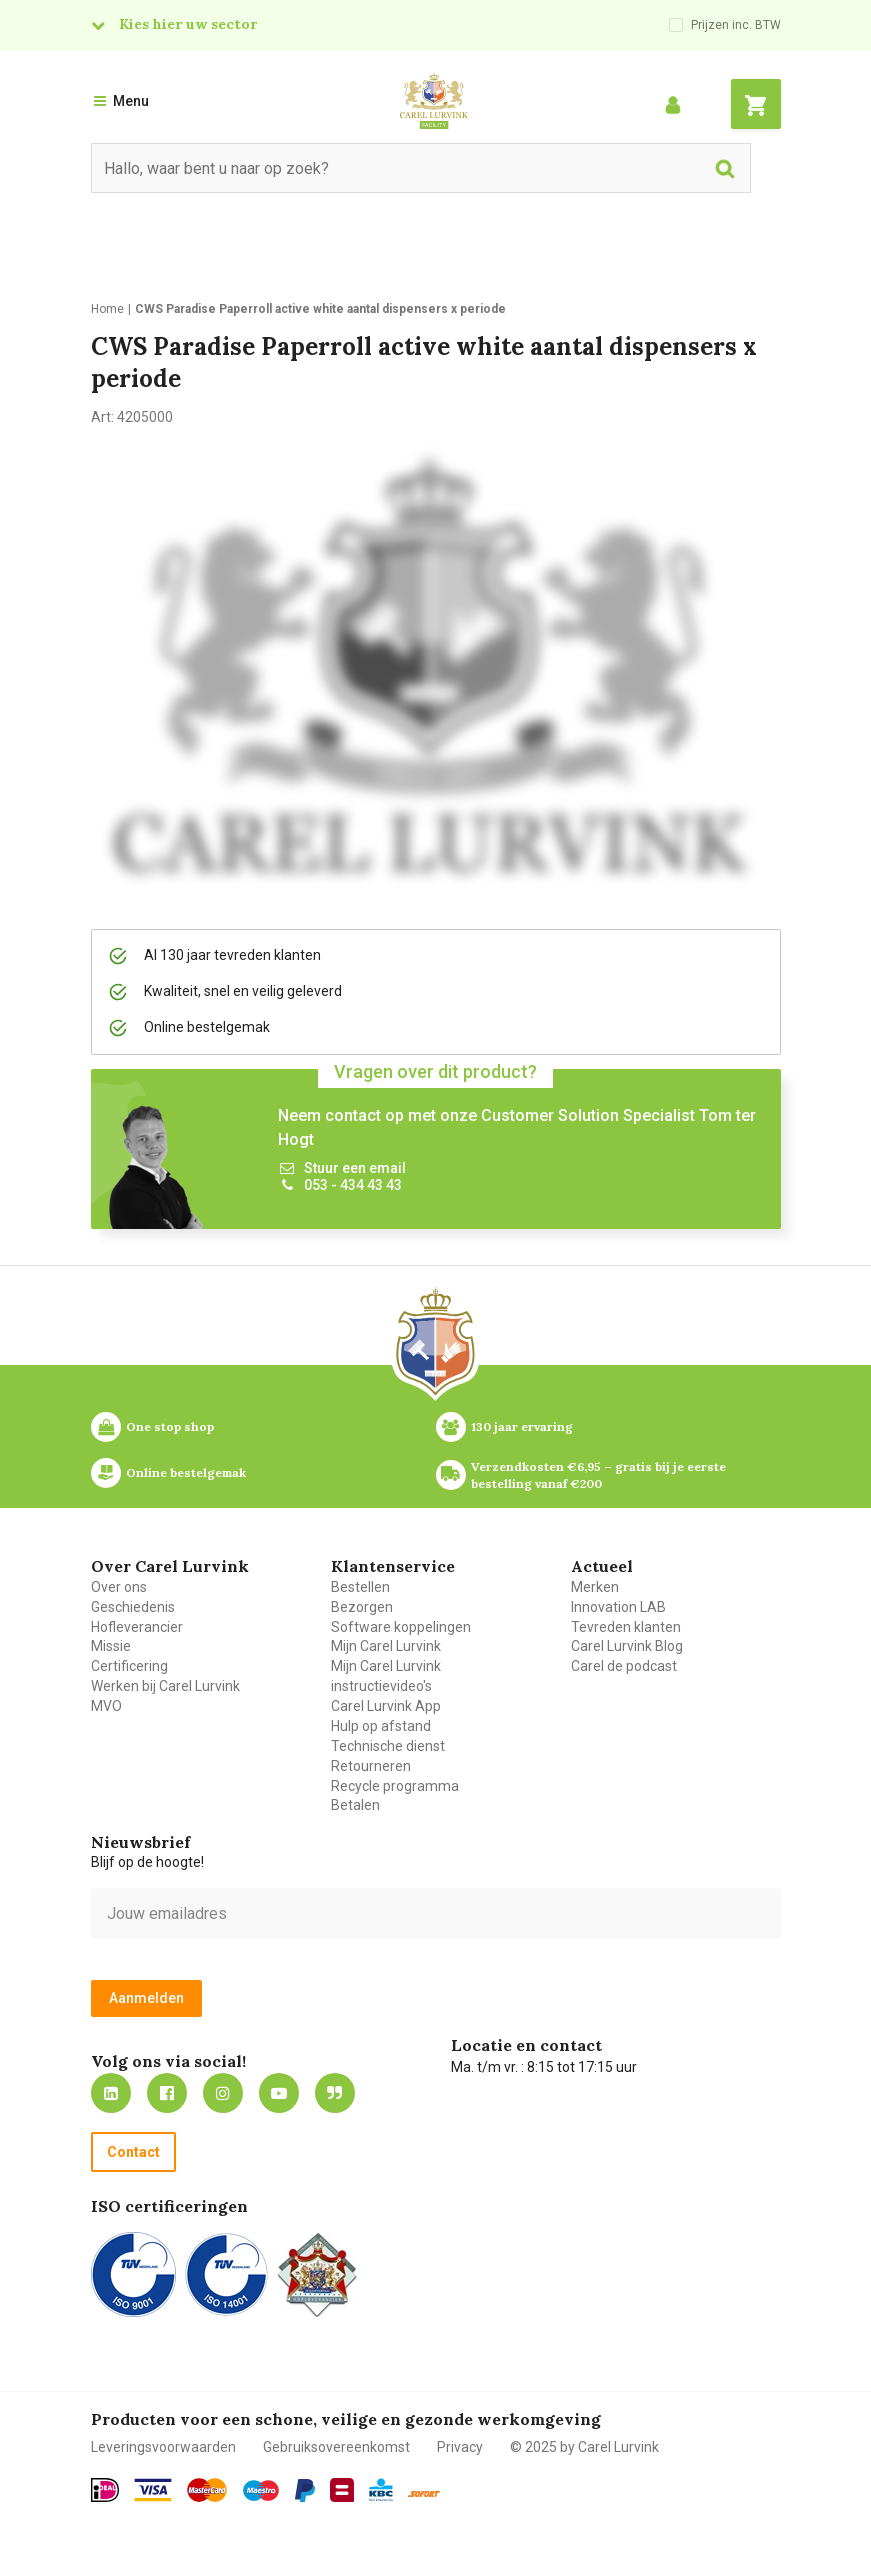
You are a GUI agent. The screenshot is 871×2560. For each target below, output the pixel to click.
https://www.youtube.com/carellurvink (279, 2093)
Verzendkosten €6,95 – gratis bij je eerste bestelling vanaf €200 (600, 1475)
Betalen (355, 1805)
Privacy (460, 2447)
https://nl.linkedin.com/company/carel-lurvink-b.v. (111, 2093)
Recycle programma (395, 1786)
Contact (133, 2152)
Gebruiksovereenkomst (336, 2447)
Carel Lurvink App (386, 1706)
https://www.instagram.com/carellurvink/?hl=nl (223, 2093)
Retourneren (371, 1766)
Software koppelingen (401, 1627)
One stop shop (170, 1426)
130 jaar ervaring (522, 1426)
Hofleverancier (137, 1627)
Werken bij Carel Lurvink (165, 1686)
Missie (111, 1646)
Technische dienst (388, 1746)
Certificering (129, 1666)
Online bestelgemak (186, 1472)
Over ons (119, 1587)
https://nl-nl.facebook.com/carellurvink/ (167, 2093)
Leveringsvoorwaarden (163, 2447)
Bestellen (360, 1587)
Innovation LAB (618, 1607)
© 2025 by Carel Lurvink (584, 2447)
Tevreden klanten (626, 1627)
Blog (335, 2093)
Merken (595, 1587)
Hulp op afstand (381, 1726)
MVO (106, 1706)
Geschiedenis (133, 1607)
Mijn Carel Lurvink (386, 1646)
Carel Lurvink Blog (627, 1646)
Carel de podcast (624, 1666)
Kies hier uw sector (188, 24)
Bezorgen (362, 1607)
